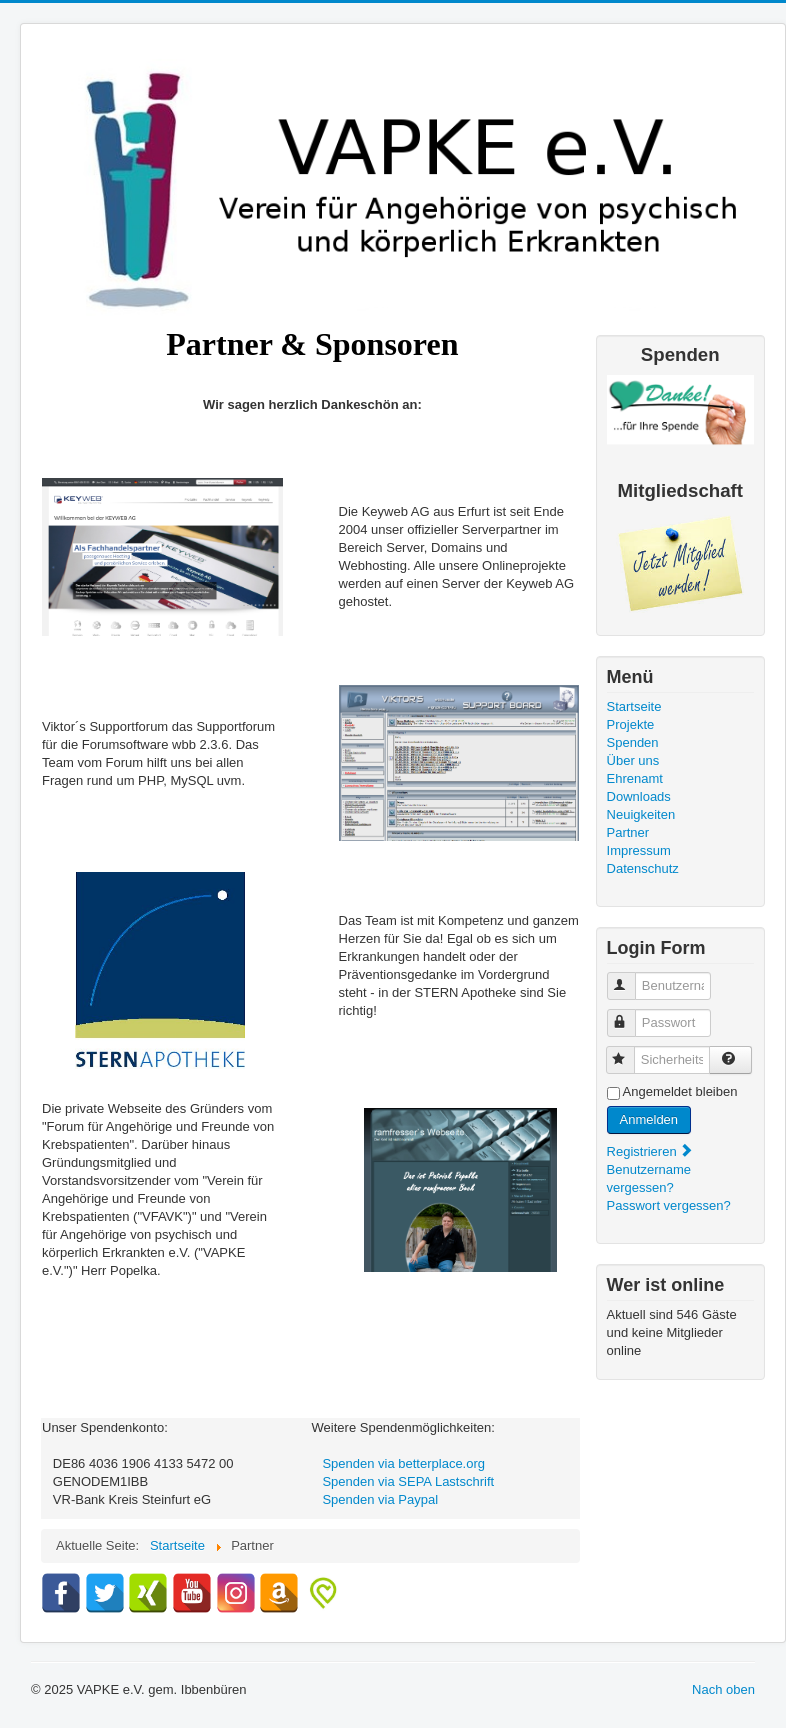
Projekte (631, 724)
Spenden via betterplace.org (403, 1463)
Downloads (639, 796)
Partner (628, 832)
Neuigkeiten (641, 814)
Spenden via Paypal (380, 1499)
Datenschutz (643, 868)
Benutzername (630, 977)
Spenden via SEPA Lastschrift (408, 1481)
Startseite (634, 706)
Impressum (639, 850)
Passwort (630, 1014)
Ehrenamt (635, 778)
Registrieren (651, 1151)
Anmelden (649, 1119)
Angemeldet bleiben (680, 1091)
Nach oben (723, 1689)
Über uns (633, 760)
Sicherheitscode (629, 1051)
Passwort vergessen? (669, 1205)
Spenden (633, 742)
